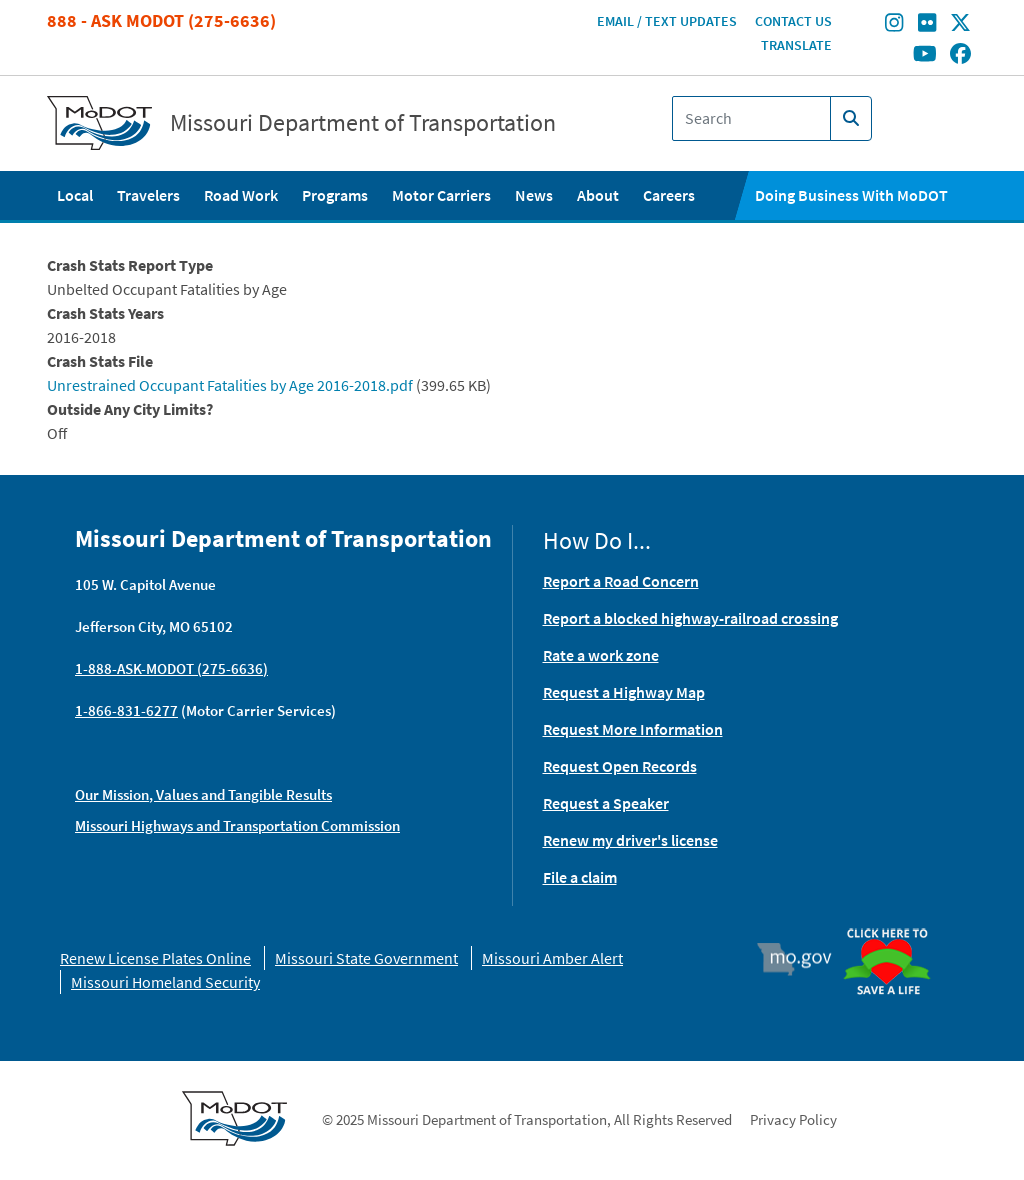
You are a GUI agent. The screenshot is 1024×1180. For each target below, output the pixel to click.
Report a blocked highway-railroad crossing (690, 618)
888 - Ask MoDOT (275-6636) (161, 20)
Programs (335, 195)
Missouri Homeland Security (165, 982)
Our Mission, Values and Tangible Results (203, 794)
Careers (669, 195)
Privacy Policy (793, 1119)
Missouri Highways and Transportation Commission (237, 825)
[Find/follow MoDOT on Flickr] (927, 25)
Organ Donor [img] (894, 929)
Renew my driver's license (630, 840)
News (534, 195)
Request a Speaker (606, 803)
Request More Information (633, 729)
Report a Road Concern (621, 581)
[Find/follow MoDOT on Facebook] (960, 55)
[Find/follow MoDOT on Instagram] (894, 25)
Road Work (241, 195)
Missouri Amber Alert (552, 958)
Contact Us (793, 21)
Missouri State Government (366, 958)
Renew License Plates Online (155, 958)
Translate (796, 45)
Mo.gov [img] (803, 959)
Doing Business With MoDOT (851, 195)
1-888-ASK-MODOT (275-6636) (171, 668)
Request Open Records (620, 766)
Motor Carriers (441, 195)
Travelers (148, 195)
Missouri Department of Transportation (363, 123)
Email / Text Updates (667, 21)
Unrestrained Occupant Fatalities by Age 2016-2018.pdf (230, 385)
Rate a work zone (601, 655)
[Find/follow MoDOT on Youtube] (925, 55)
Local (75, 195)
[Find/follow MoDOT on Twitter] (960, 25)
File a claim (580, 877)
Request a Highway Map (624, 692)
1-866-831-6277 (126, 710)
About (598, 195)
